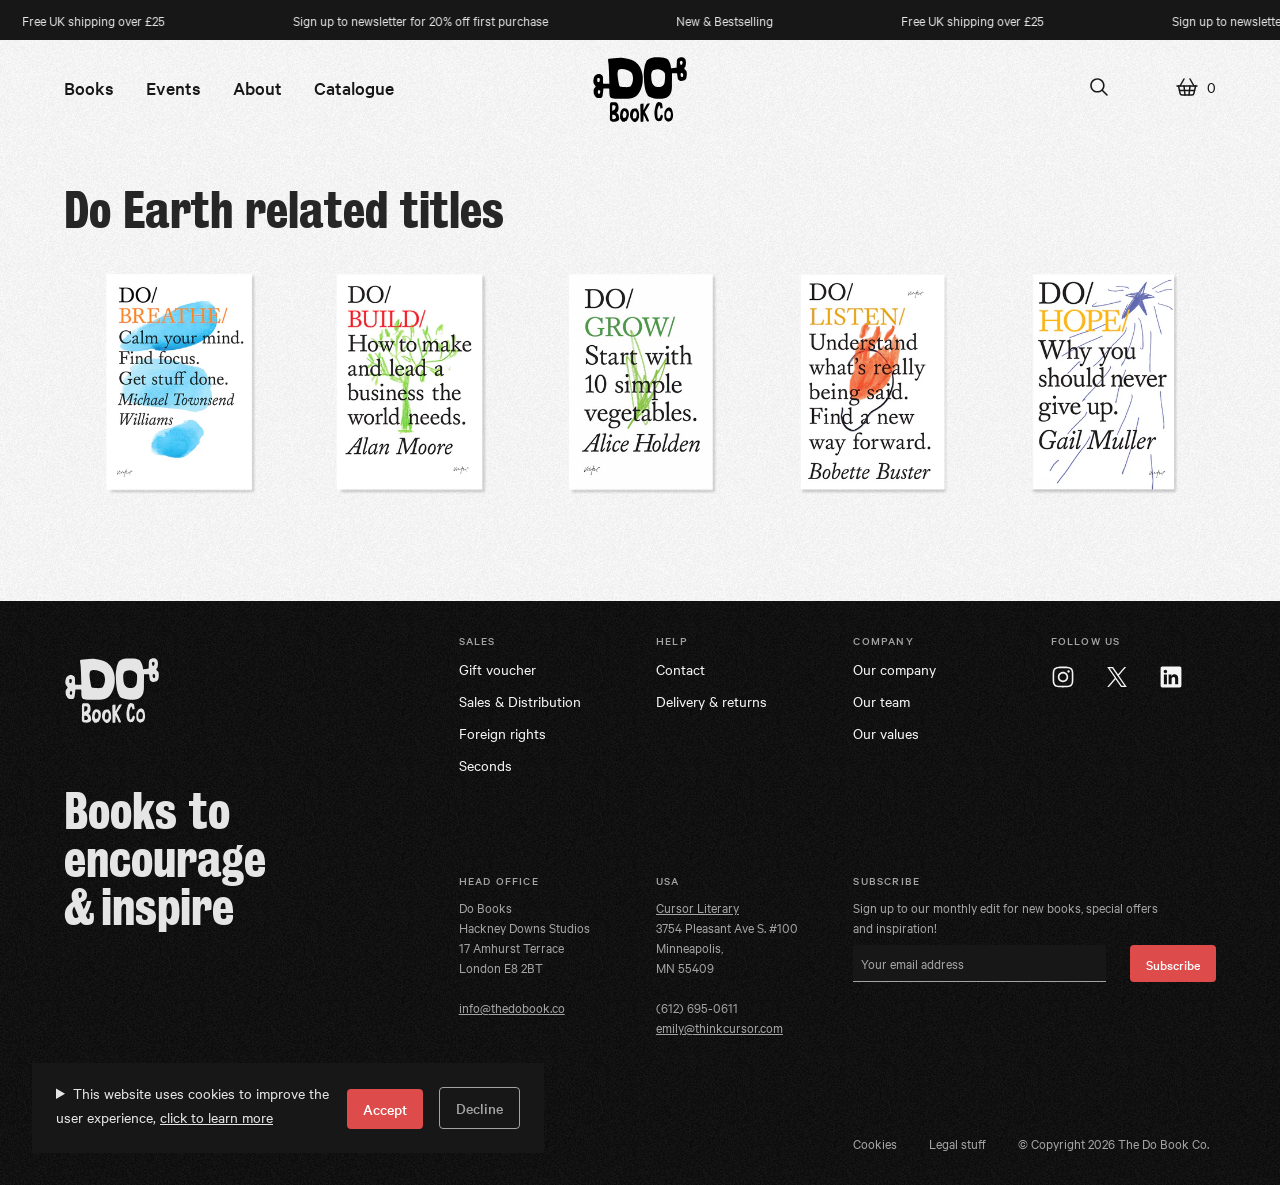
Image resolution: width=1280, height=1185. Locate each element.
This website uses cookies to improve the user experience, (192, 1105)
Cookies (875, 1143)
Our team (881, 701)
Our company (894, 669)
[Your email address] (979, 963)
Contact (680, 669)
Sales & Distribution (520, 701)
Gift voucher (497, 669)
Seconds (485, 765)
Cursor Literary (697, 907)
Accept (385, 1109)
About (257, 87)
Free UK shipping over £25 (977, 20)
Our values (886, 733)
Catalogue (354, 87)
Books (89, 87)
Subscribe (1173, 964)
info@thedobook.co (512, 1007)
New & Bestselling (729, 20)
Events (173, 87)
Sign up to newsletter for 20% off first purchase (425, 20)
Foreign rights (502, 733)
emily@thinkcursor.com (719, 1027)
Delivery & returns (711, 701)
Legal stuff (957, 1143)
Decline (479, 1108)
